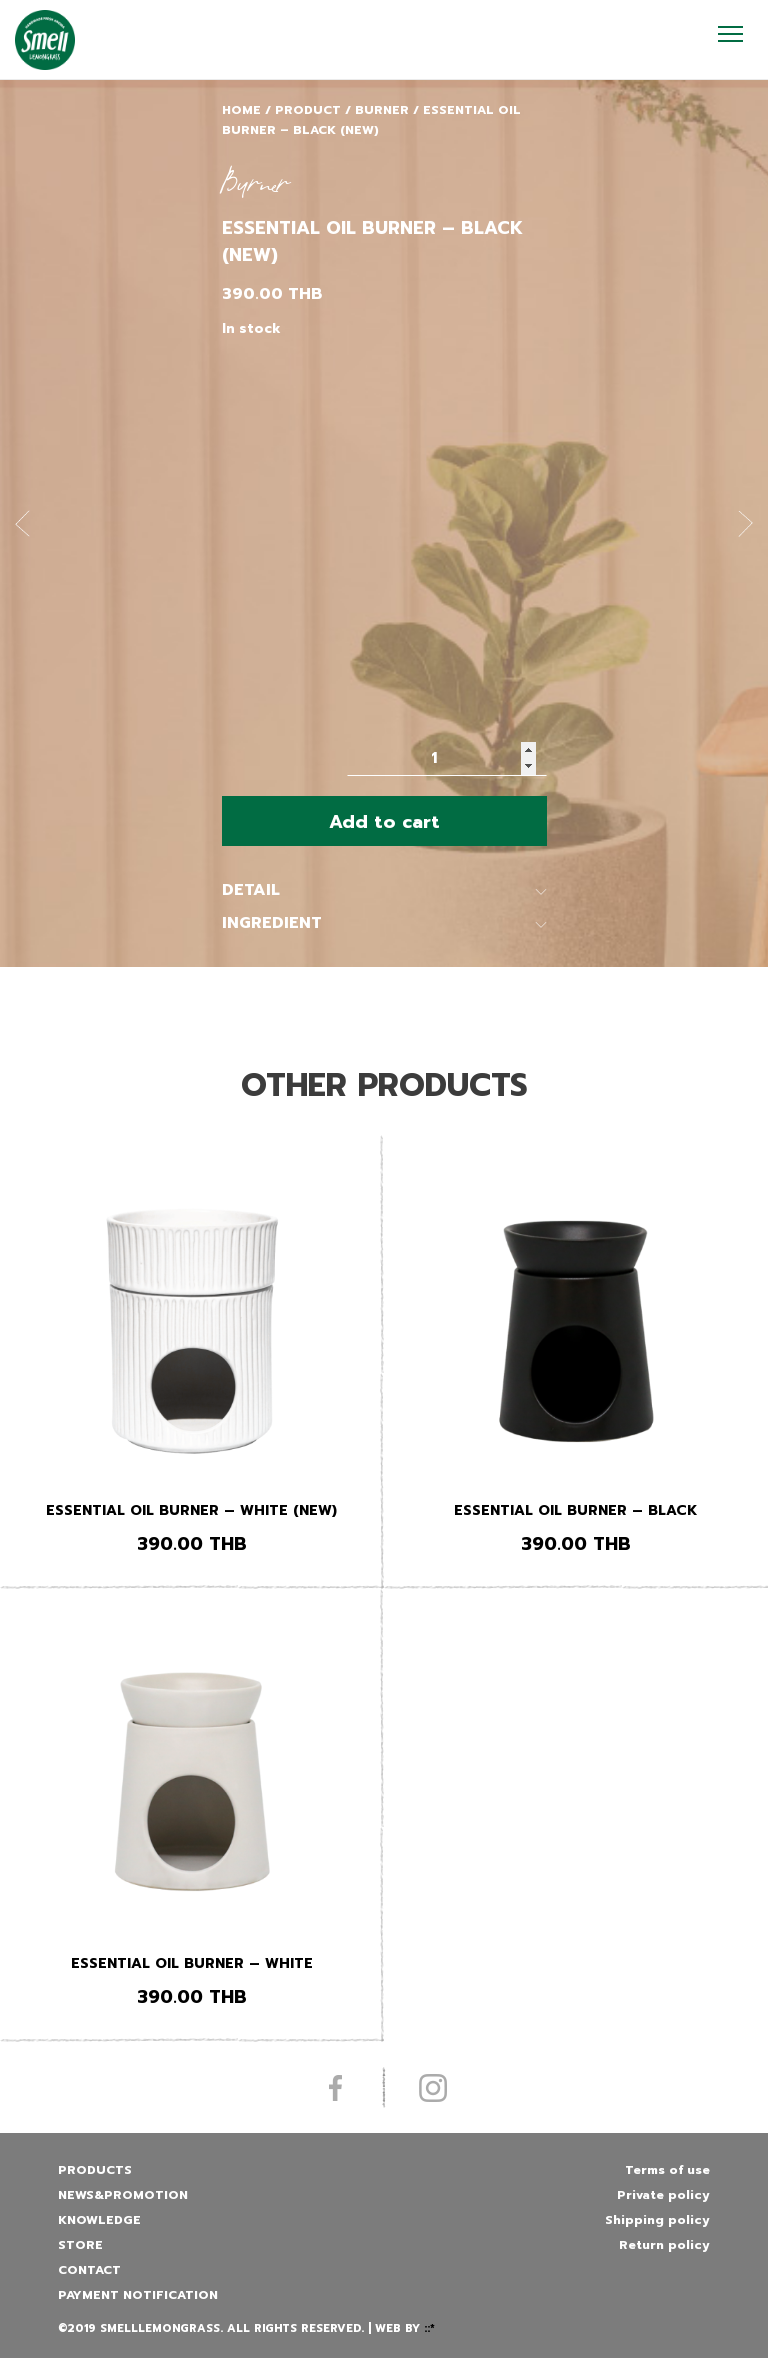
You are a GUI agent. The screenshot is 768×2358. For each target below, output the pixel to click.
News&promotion (123, 2195)
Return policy (664, 2245)
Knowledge (99, 2220)
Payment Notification (138, 2295)
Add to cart (384, 822)
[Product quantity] (447, 758)
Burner (382, 110)
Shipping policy (657, 2220)
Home (241, 110)
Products (95, 2170)
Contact (89, 2270)
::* (429, 2328)
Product (308, 110)
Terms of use (667, 2170)
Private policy (663, 2195)
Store (80, 2245)
